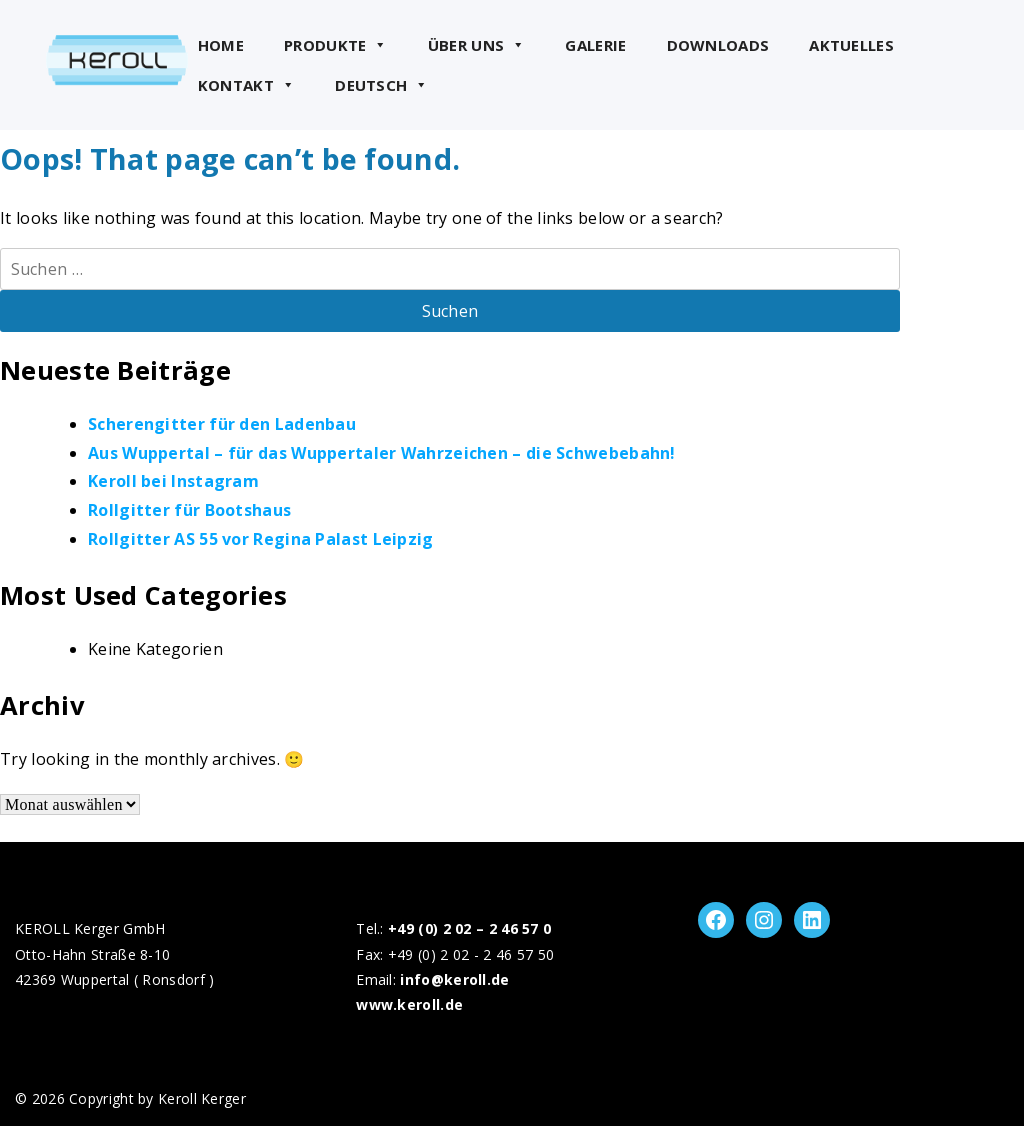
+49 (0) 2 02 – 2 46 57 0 (469, 928)
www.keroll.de (409, 1004)
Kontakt (246, 85)
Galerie (595, 45)
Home (221, 45)
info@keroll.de (454, 979)
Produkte (336, 45)
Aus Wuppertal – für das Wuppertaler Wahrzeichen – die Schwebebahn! (382, 453)
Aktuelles (851, 45)
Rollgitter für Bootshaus (189, 510)
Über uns (477, 45)
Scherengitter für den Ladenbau (222, 424)
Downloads (718, 45)
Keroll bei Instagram (173, 481)
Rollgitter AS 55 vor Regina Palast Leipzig (261, 539)
